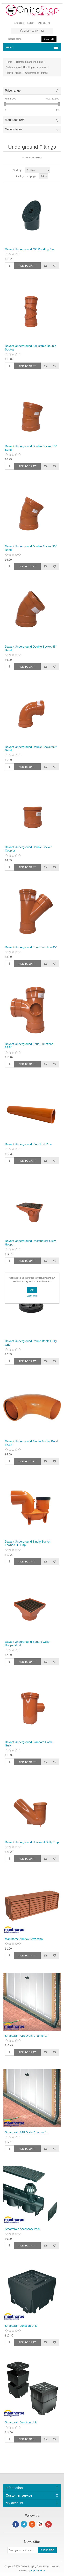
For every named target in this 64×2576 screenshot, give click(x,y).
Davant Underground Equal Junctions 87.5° (29, 1045)
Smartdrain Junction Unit (21, 2325)
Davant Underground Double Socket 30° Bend (31, 548)
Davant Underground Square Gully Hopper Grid (27, 1643)
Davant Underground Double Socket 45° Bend (31, 648)
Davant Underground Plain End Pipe (28, 1144)
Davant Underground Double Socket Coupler (28, 848)
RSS (32, 2524)
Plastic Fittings (13, 72)
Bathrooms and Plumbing (29, 61)
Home (9, 61)
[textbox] (25, 39)
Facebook (15, 2524)
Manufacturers (15, 120)
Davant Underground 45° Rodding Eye (29, 249)
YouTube (40, 2524)
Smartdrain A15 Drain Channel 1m (27, 2035)
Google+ (48, 2524)
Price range (13, 90)
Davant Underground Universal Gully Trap (32, 1842)
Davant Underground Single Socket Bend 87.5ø (31, 1443)
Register (18, 23)
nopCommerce (38, 2570)
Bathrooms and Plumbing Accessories (26, 67)
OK (32, 1290)
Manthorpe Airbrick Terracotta (24, 1939)
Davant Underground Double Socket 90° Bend (31, 748)
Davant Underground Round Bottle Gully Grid (31, 1342)
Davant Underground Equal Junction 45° (31, 947)
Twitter (24, 2524)
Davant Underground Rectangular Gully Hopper (30, 1242)
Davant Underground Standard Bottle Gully (29, 1743)
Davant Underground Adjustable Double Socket (30, 347)
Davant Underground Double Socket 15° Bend (31, 448)
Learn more (32, 1296)
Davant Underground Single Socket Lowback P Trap (28, 1543)
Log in (30, 23)
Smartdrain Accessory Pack (22, 2229)
